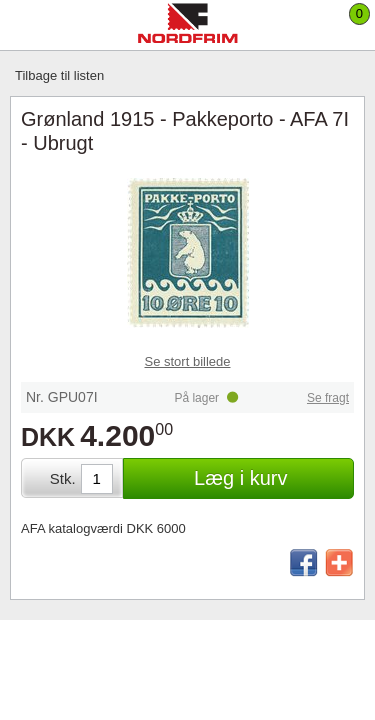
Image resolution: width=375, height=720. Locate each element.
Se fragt (328, 398)
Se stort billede (188, 361)
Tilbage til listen (59, 75)
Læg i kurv (240, 478)
